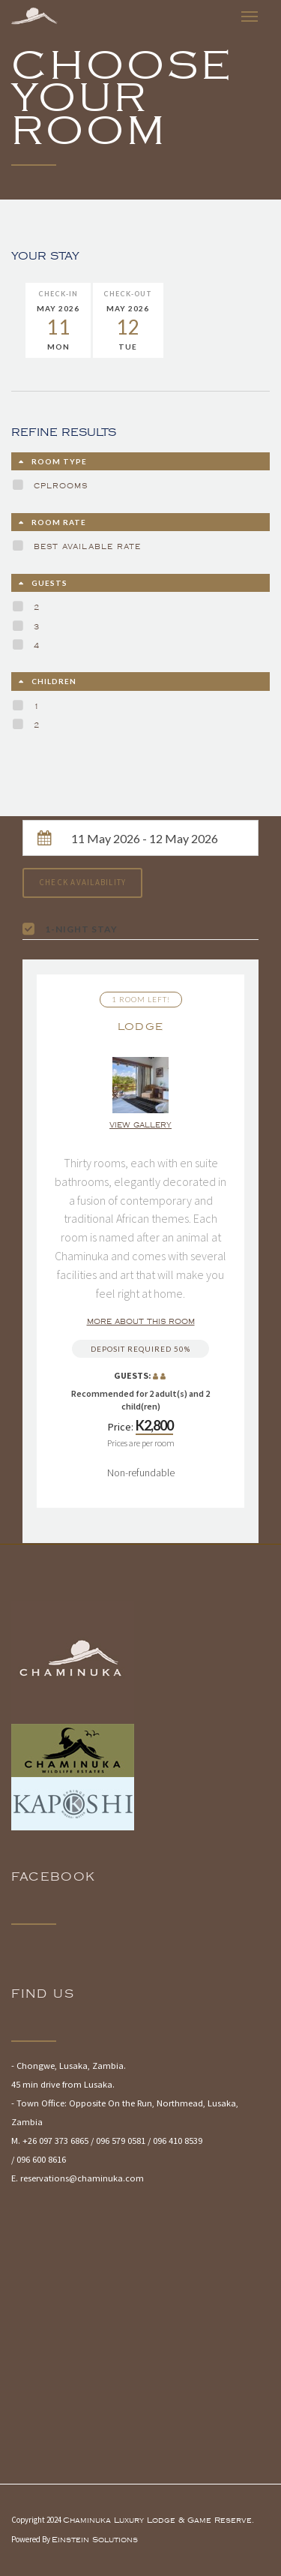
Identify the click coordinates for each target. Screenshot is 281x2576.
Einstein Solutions (95, 2540)
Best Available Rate (87, 547)
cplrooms (61, 486)
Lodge (141, 1027)
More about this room (141, 1322)
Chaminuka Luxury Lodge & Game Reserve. (158, 2520)
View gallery (140, 1125)
